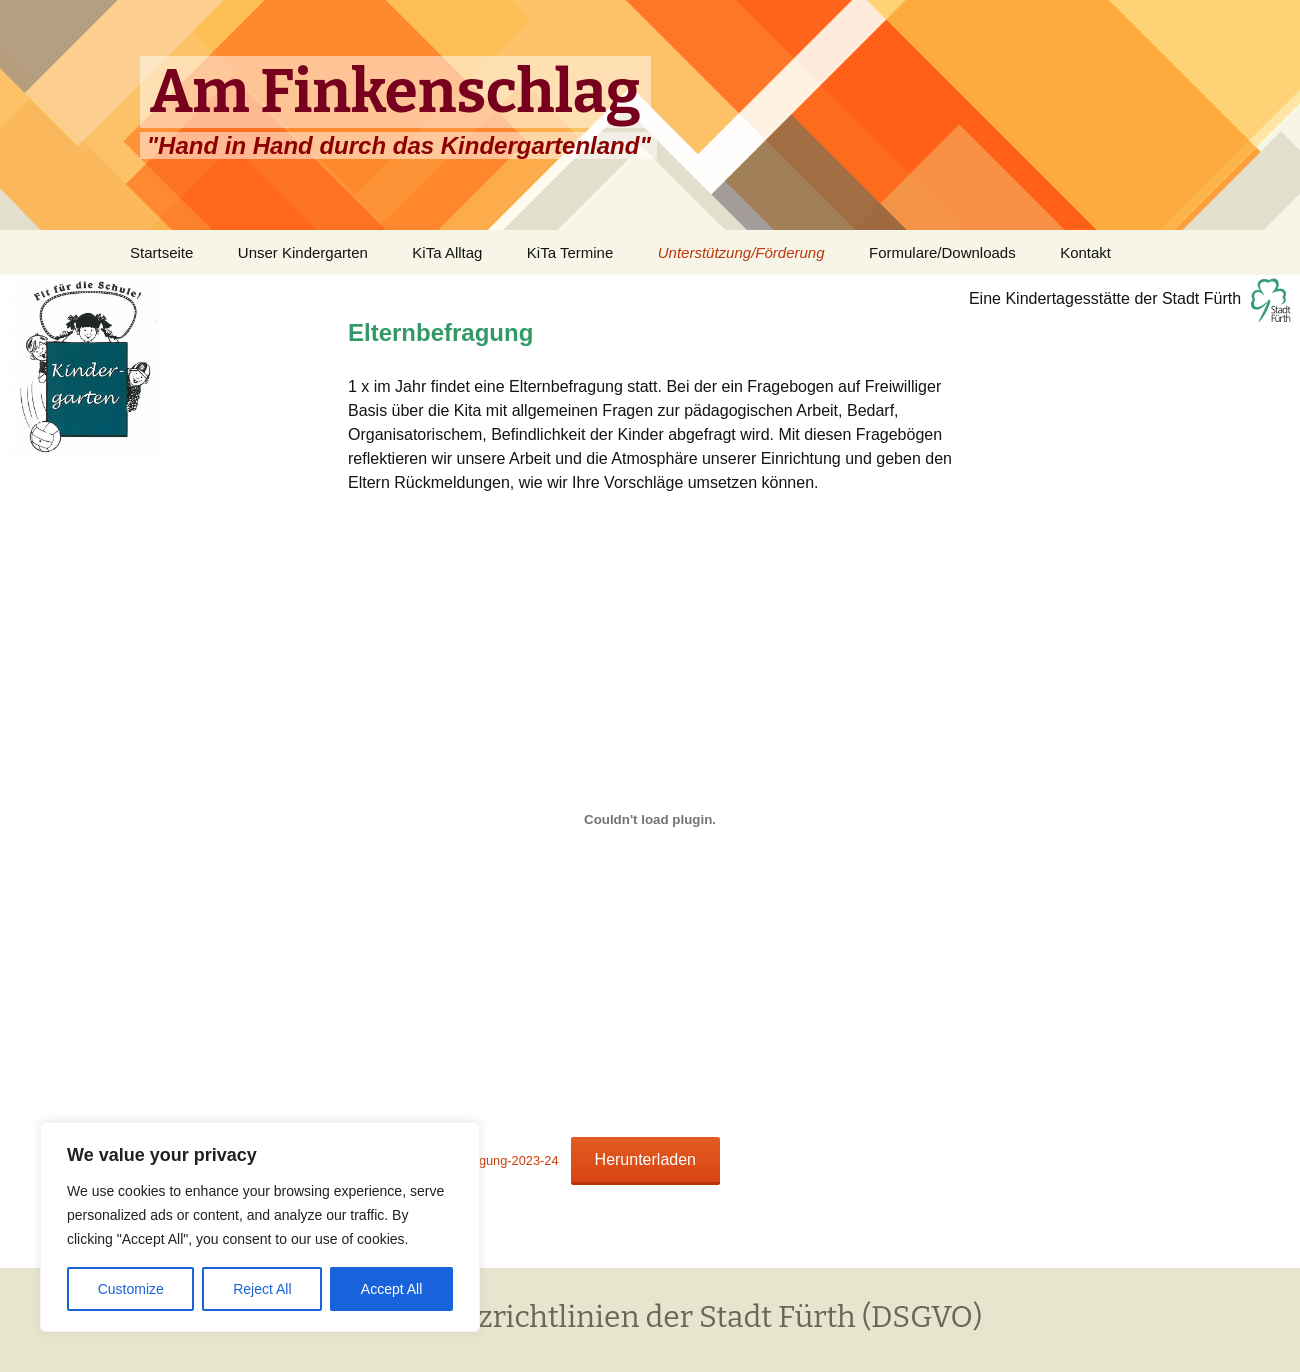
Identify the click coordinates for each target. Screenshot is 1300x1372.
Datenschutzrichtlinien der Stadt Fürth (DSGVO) (650, 1317)
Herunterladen (645, 1159)
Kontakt (1085, 252)
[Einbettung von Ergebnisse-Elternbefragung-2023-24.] (650, 819)
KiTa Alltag (447, 252)
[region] (260, 1227)
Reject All (262, 1289)
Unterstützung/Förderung (741, 252)
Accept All (391, 1289)
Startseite (161, 252)
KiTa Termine (570, 252)
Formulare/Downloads (942, 252)
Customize (131, 1289)
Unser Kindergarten (303, 252)
